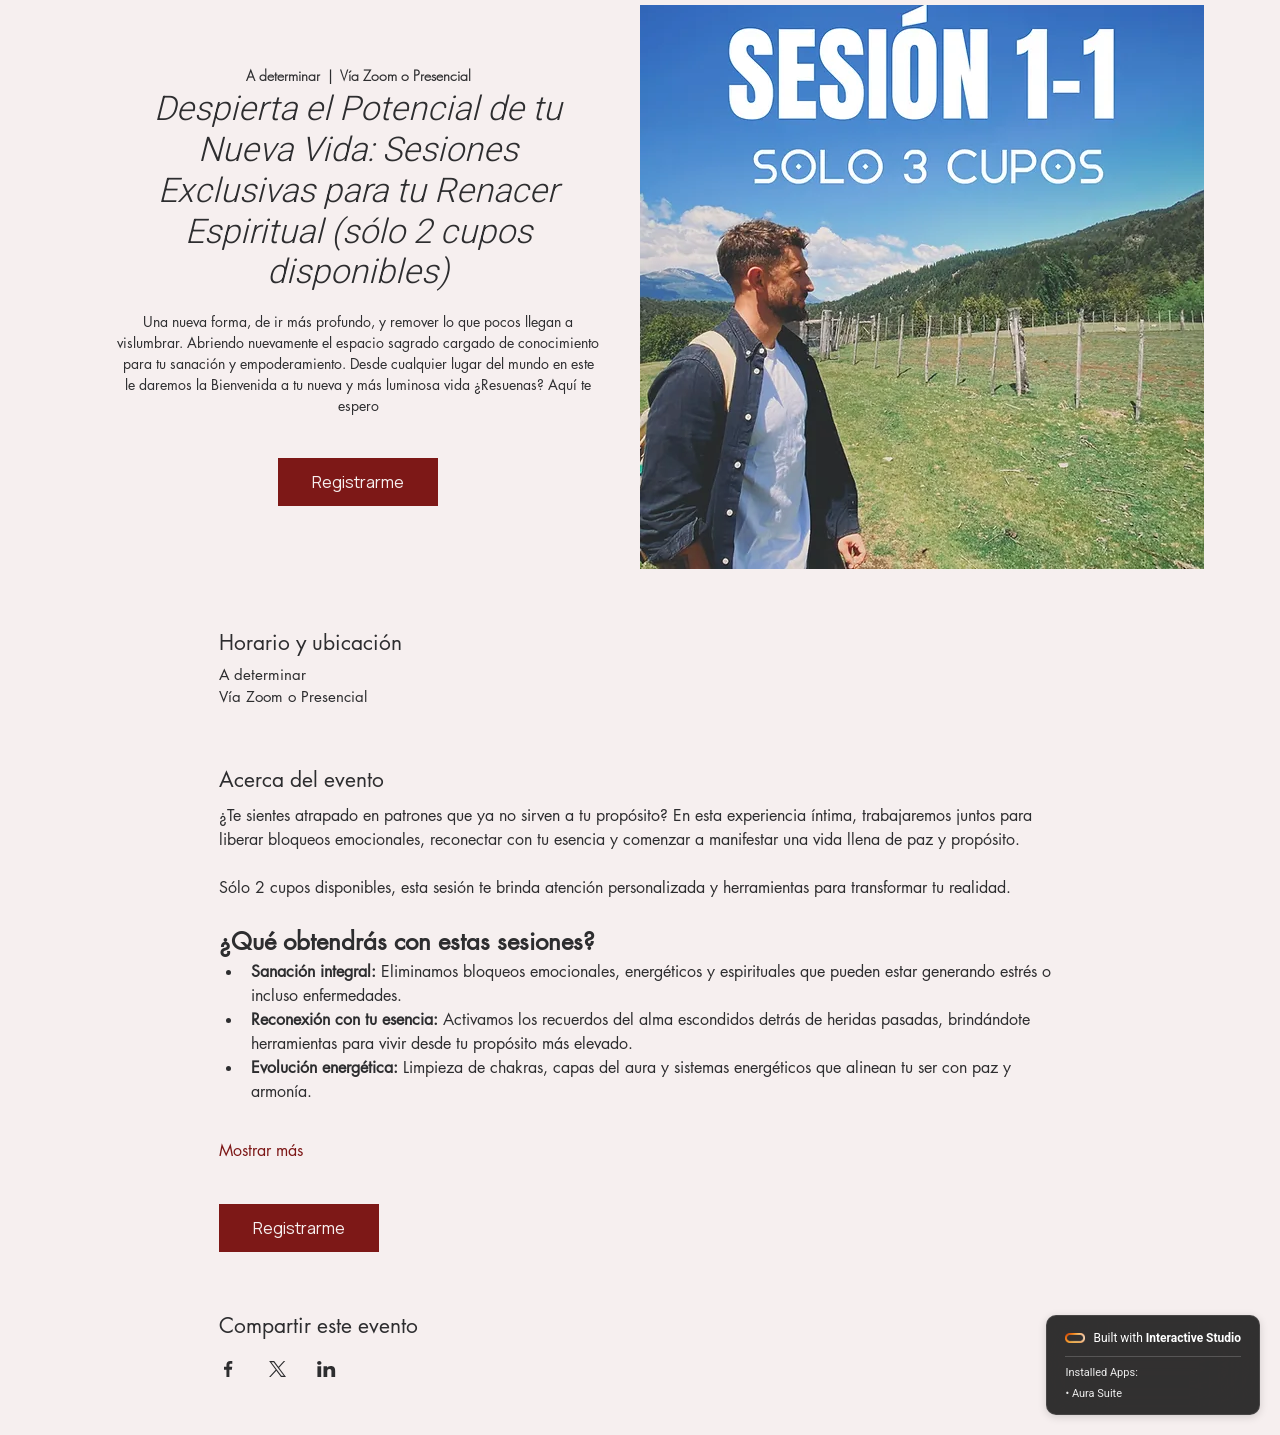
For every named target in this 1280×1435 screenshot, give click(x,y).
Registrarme (358, 482)
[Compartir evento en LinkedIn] (326, 1369)
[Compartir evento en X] (277, 1369)
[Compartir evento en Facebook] (228, 1369)
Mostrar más (261, 1150)
